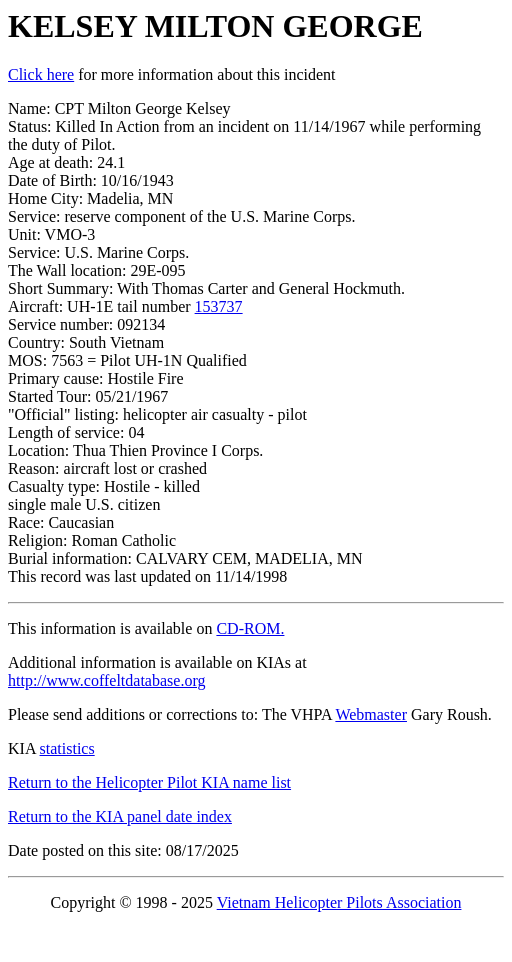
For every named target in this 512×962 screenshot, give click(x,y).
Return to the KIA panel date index (120, 816)
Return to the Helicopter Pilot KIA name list (149, 782)
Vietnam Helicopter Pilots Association (339, 902)
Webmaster (371, 714)
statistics (67, 748)
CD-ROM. (250, 628)
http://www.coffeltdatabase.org (106, 680)
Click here (41, 74)
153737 (219, 306)
